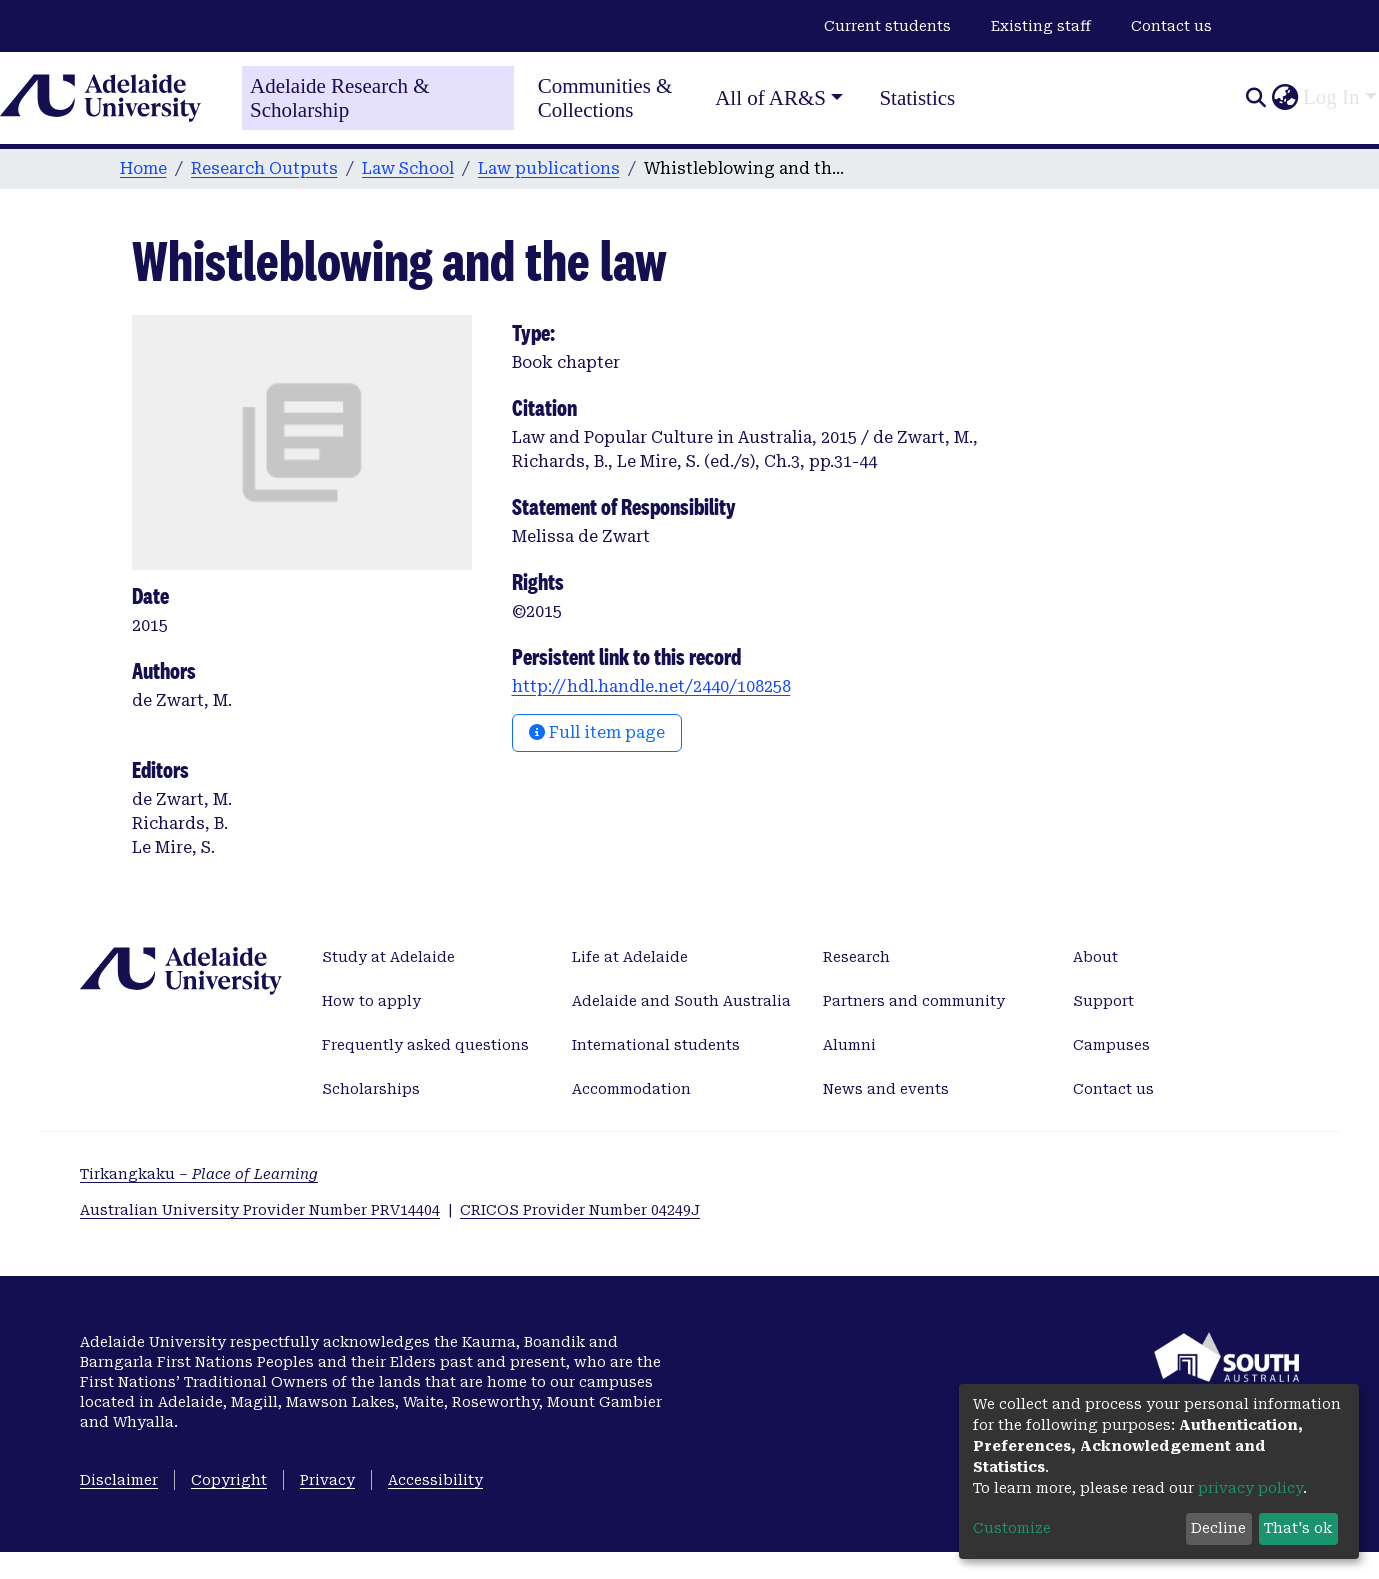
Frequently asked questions (425, 1045)
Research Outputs (264, 168)
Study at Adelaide (388, 957)
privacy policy (1250, 1488)
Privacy (327, 1480)
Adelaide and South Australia (681, 1001)
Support (1103, 1001)
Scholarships (371, 1089)
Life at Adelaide (630, 957)
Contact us (1171, 26)
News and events (886, 1089)
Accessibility (435, 1480)
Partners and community (914, 1001)
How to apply (371, 1001)
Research (856, 957)
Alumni (849, 1045)
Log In (1331, 97)
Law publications (549, 168)
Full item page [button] (597, 732)
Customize (1012, 1528)
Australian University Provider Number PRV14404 (260, 1210)
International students (656, 1045)
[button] (1284, 98)
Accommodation (631, 1089)
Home (143, 168)
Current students (887, 26)
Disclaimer (119, 1480)
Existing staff (1041, 26)
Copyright (229, 1480)
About (1095, 957)
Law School (408, 168)
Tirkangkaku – (199, 1174)
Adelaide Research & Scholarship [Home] (340, 98)
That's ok (1298, 1528)
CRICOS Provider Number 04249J (580, 1210)
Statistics (917, 98)
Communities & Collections (605, 98)
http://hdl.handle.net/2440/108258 (651, 686)
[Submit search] (1255, 98)
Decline (1218, 1528)
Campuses (1111, 1045)
